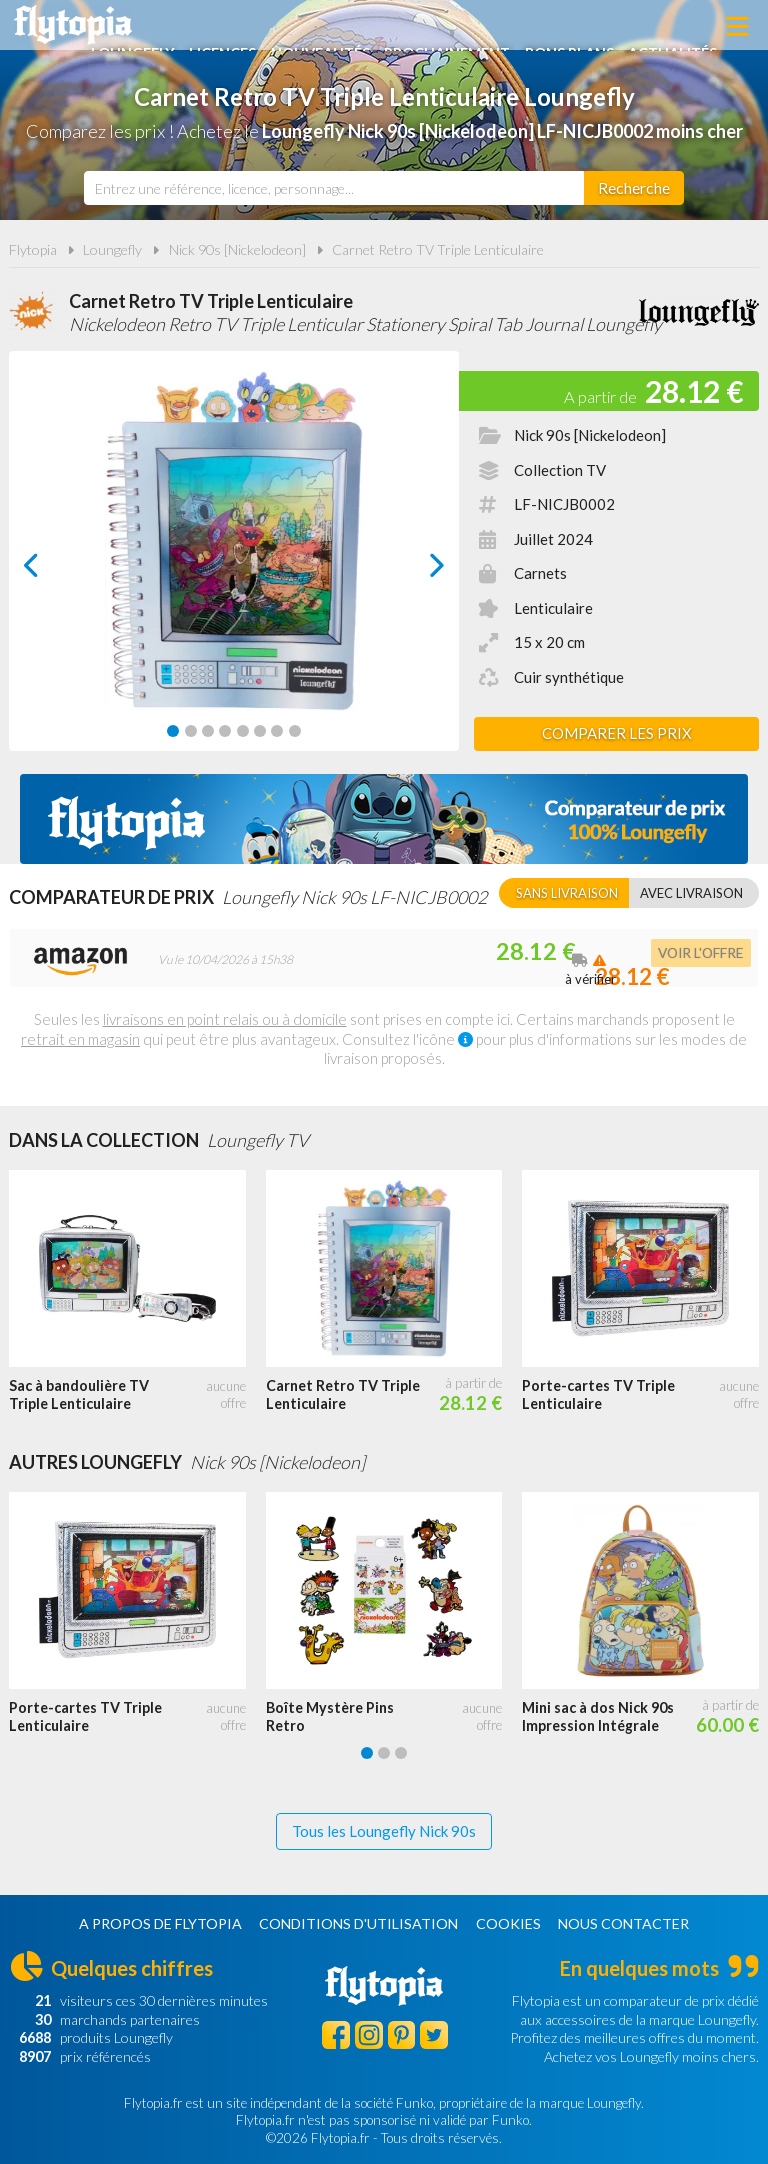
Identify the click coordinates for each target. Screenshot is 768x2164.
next (414, 570)
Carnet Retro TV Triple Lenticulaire (438, 249)
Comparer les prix (617, 733)
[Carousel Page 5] (243, 731)
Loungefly (201, 27)
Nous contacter (623, 1923)
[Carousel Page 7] (277, 731)
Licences (294, 27)
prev (54, 570)
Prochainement (528, 27)
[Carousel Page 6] (260, 731)
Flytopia (73, 25)
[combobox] (334, 188)
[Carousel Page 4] (225, 731)
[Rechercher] (634, 188)
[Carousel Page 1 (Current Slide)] (173, 731)
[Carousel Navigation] (234, 565)
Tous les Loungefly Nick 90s (384, 1831)
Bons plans (654, 27)
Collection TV (560, 470)
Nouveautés (396, 27)
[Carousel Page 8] (295, 731)
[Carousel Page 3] (208, 731)
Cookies (508, 1923)
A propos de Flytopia (160, 1923)
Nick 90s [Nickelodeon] (237, 249)
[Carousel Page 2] (191, 731)
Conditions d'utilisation (358, 1923)
